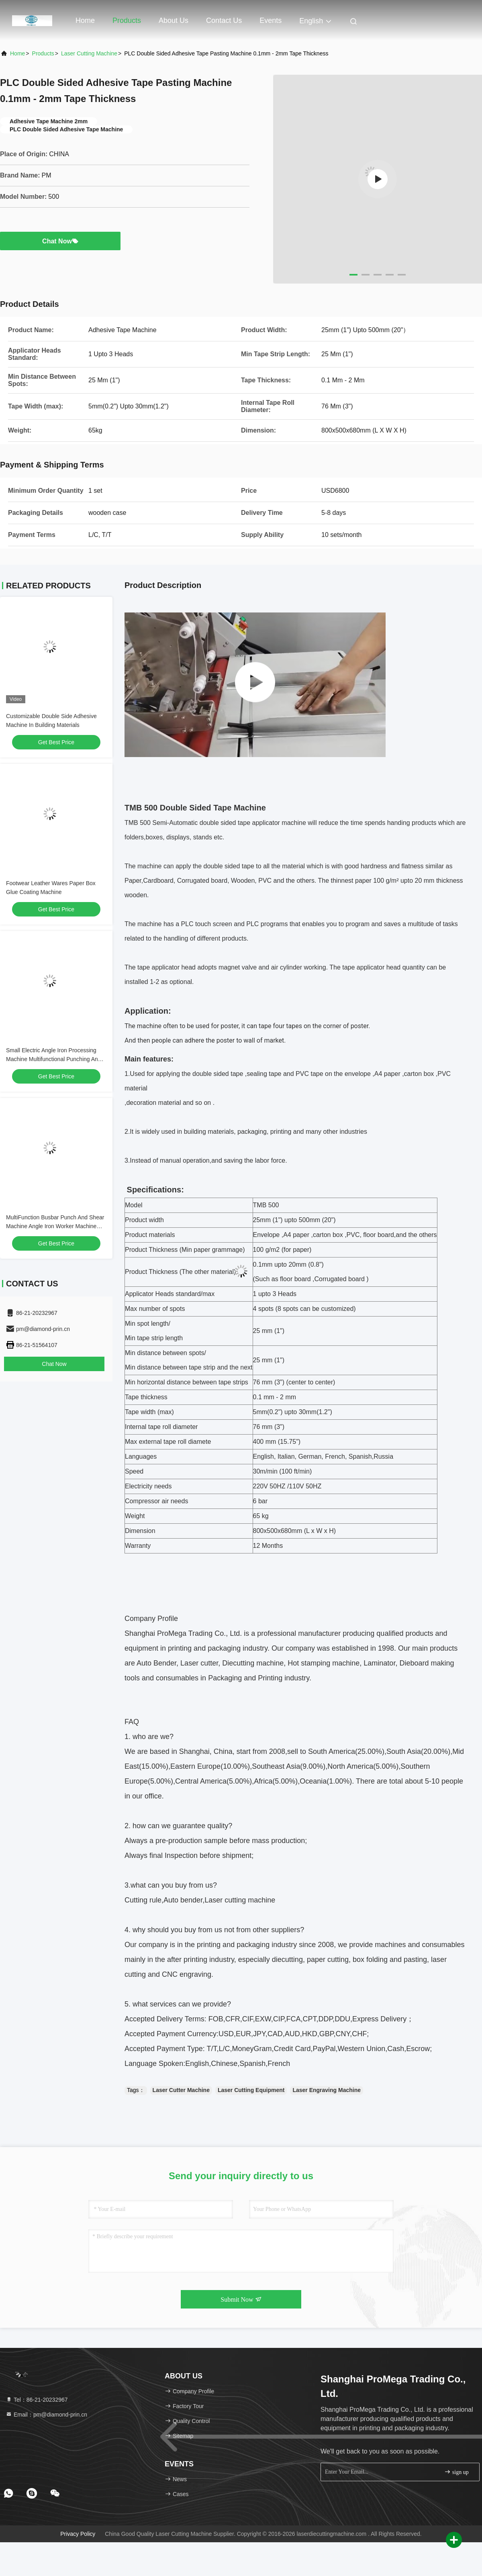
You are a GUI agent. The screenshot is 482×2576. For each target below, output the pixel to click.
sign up (456, 2471)
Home (85, 20)
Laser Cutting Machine (89, 53)
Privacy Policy (77, 2534)
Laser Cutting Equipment (251, 2090)
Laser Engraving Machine (326, 2090)
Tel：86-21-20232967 (37, 2399)
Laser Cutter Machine (181, 2090)
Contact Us (224, 20)
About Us (173, 20)
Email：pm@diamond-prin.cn (46, 2414)
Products (126, 20)
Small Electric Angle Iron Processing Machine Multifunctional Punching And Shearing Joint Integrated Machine (53, 1059)
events (270, 20)
